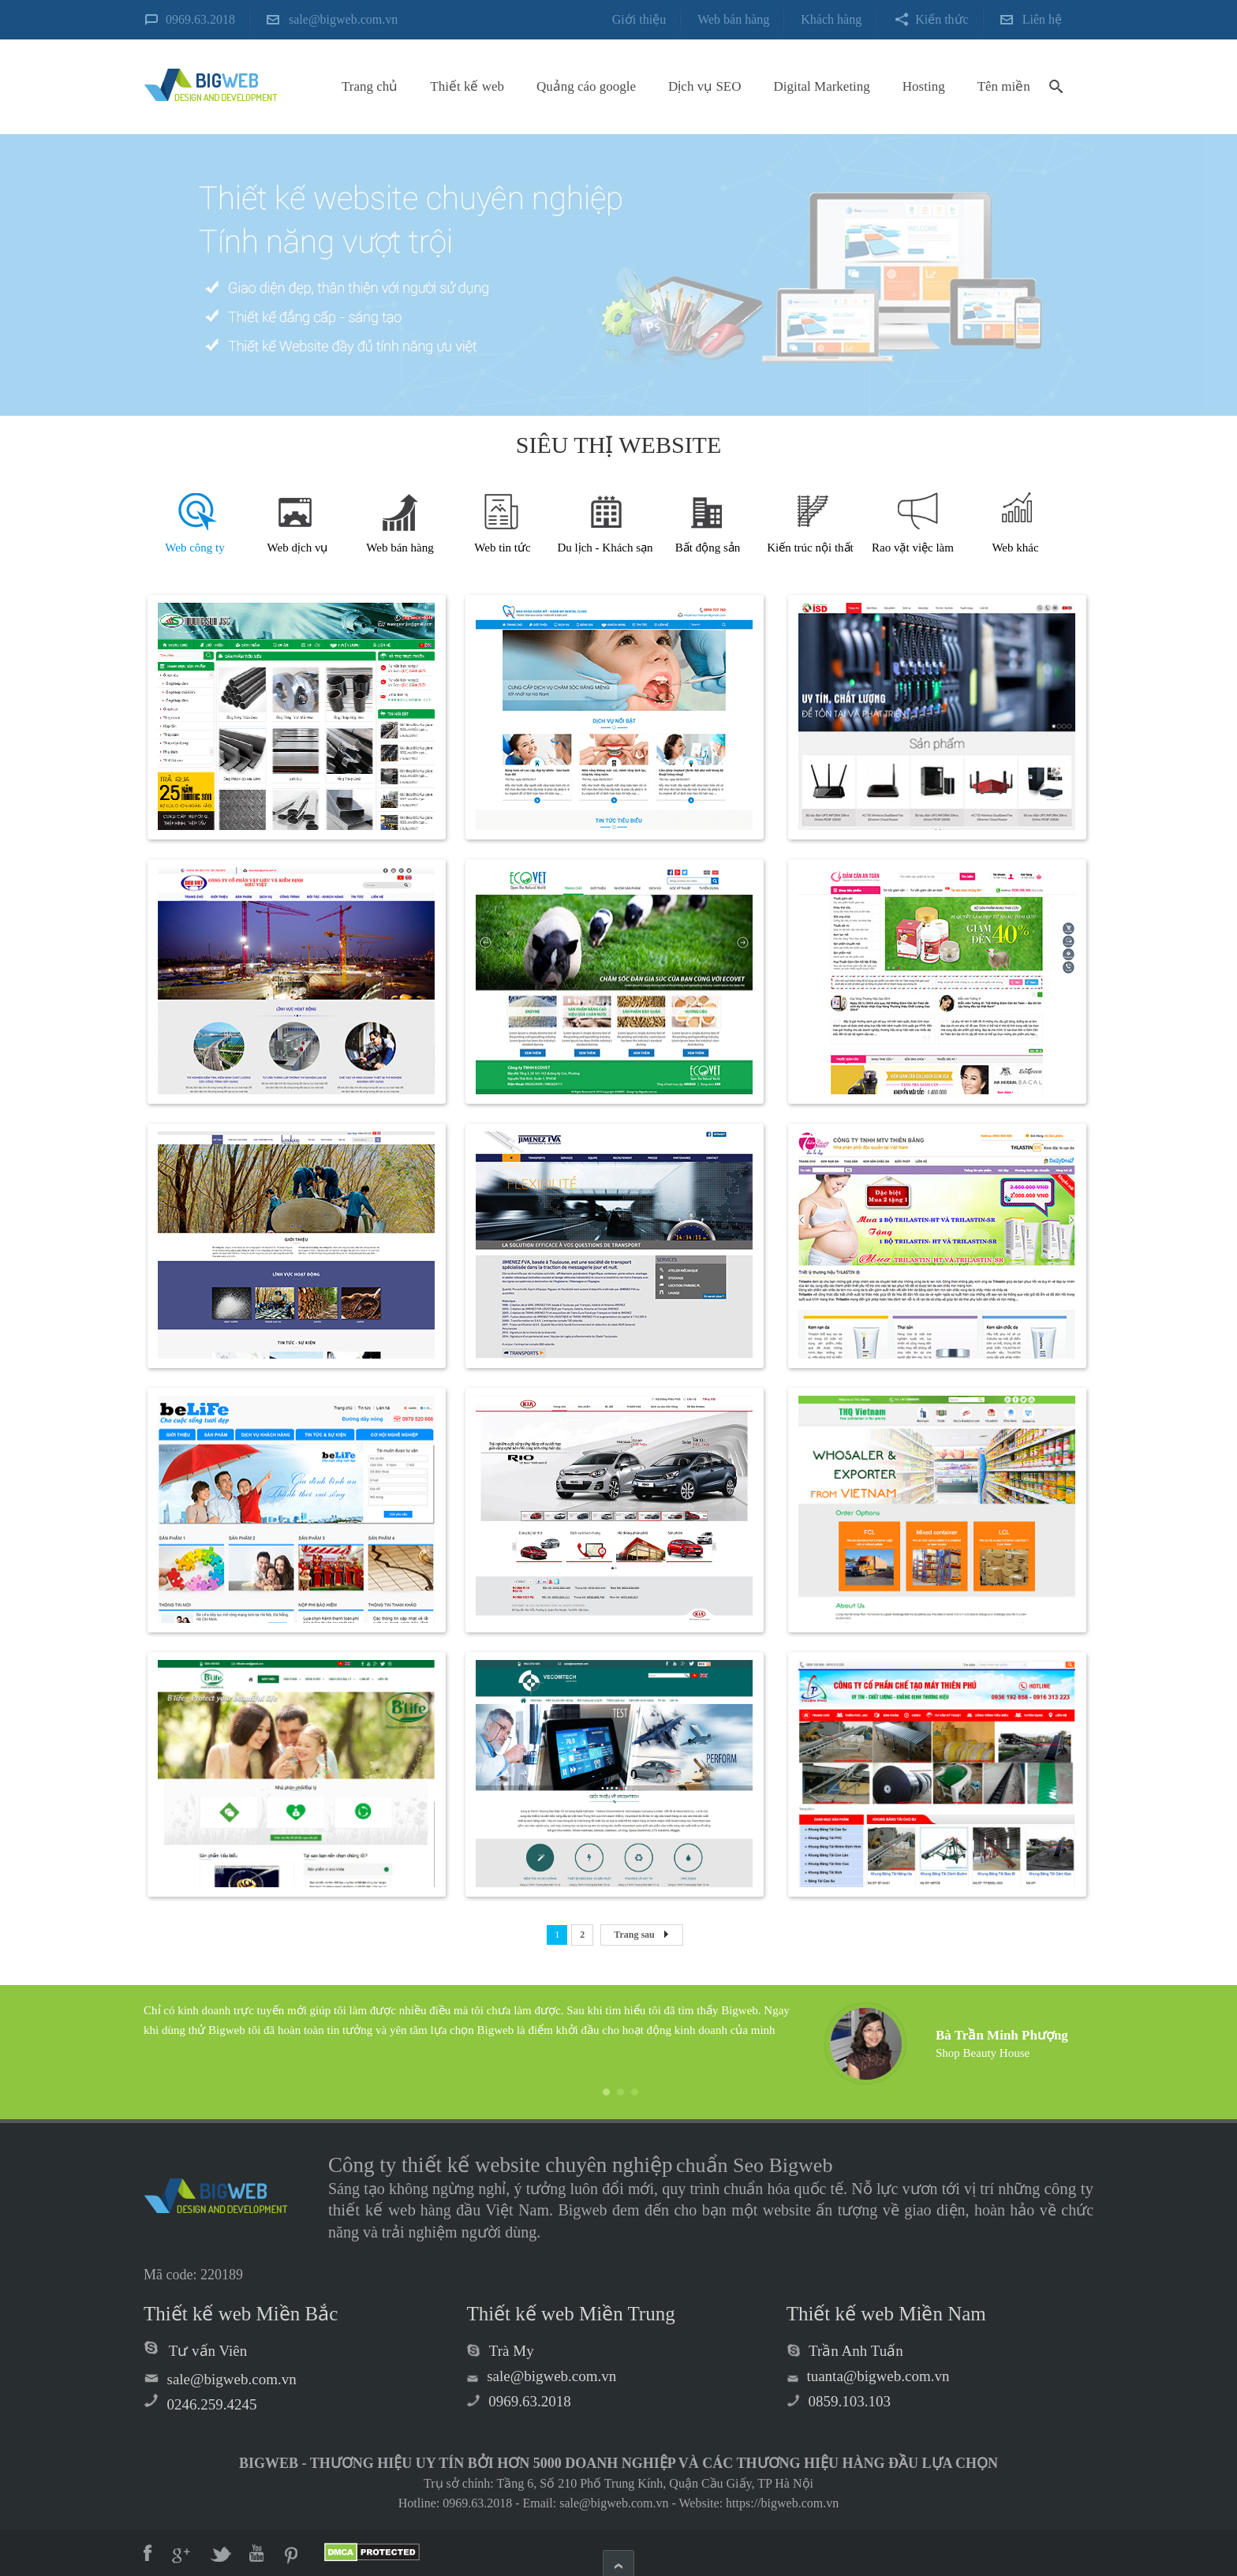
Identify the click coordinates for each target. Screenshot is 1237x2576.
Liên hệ (1042, 19)
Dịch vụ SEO (704, 86)
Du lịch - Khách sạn (604, 547)
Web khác (1015, 547)
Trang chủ (370, 86)
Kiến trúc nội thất (810, 547)
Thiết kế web (467, 86)
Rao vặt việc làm (913, 547)
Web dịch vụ (297, 547)
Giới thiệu (639, 19)
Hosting (924, 86)
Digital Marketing (822, 86)
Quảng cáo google (586, 86)
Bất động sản (708, 547)
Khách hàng (831, 19)
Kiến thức (942, 19)
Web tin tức (502, 547)
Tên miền (1003, 86)
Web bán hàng (733, 19)
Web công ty (194, 547)
